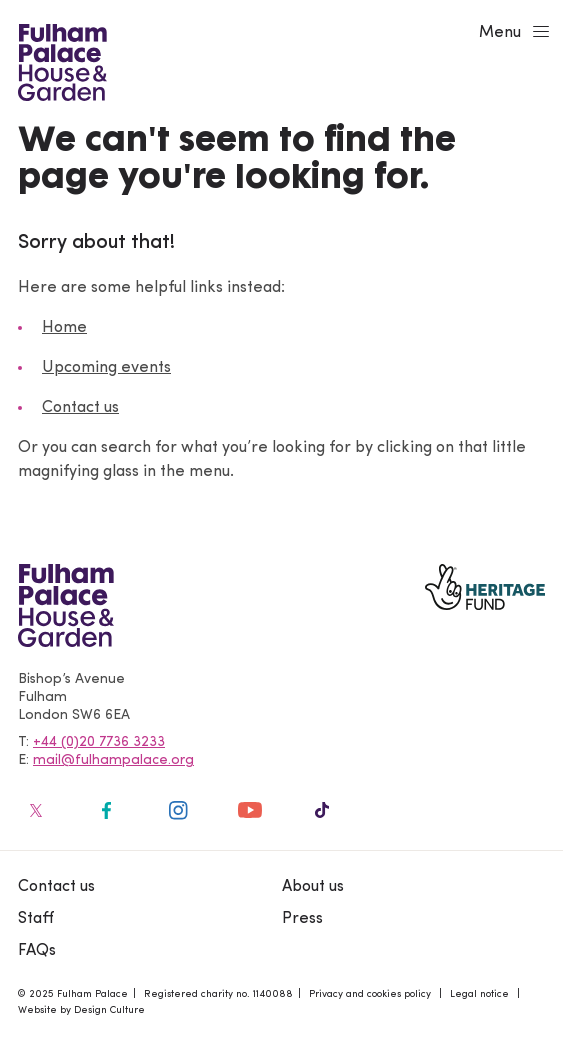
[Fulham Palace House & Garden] (59, 60)
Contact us (80, 408)
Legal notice (479, 994)
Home (64, 328)
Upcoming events (106, 368)
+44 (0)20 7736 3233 (99, 742)
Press (302, 919)
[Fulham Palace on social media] (34, 810)
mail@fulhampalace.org (113, 760)
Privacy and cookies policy (370, 994)
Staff (36, 919)
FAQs (37, 951)
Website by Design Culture (81, 1010)
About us (313, 887)
